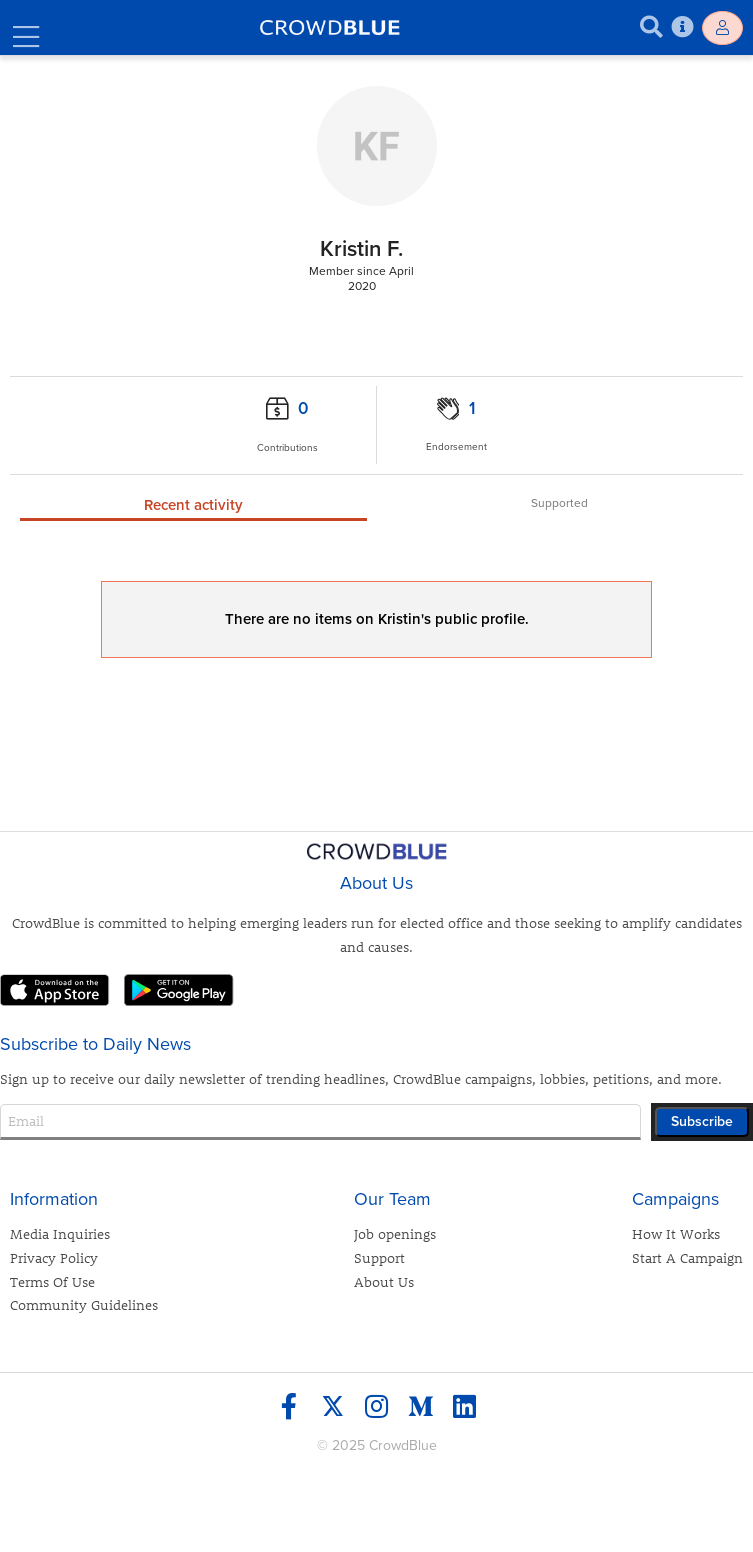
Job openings (395, 1233)
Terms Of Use (52, 1281)
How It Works (676, 1233)
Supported (559, 503)
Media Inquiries (60, 1233)
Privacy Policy (54, 1257)
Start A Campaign (687, 1257)
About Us (384, 1281)
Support (379, 1257)
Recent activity (193, 505)
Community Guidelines (84, 1304)
